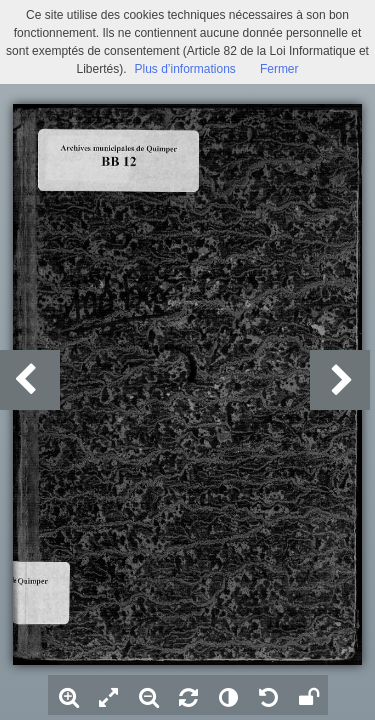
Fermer (279, 69)
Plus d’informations (184, 69)
